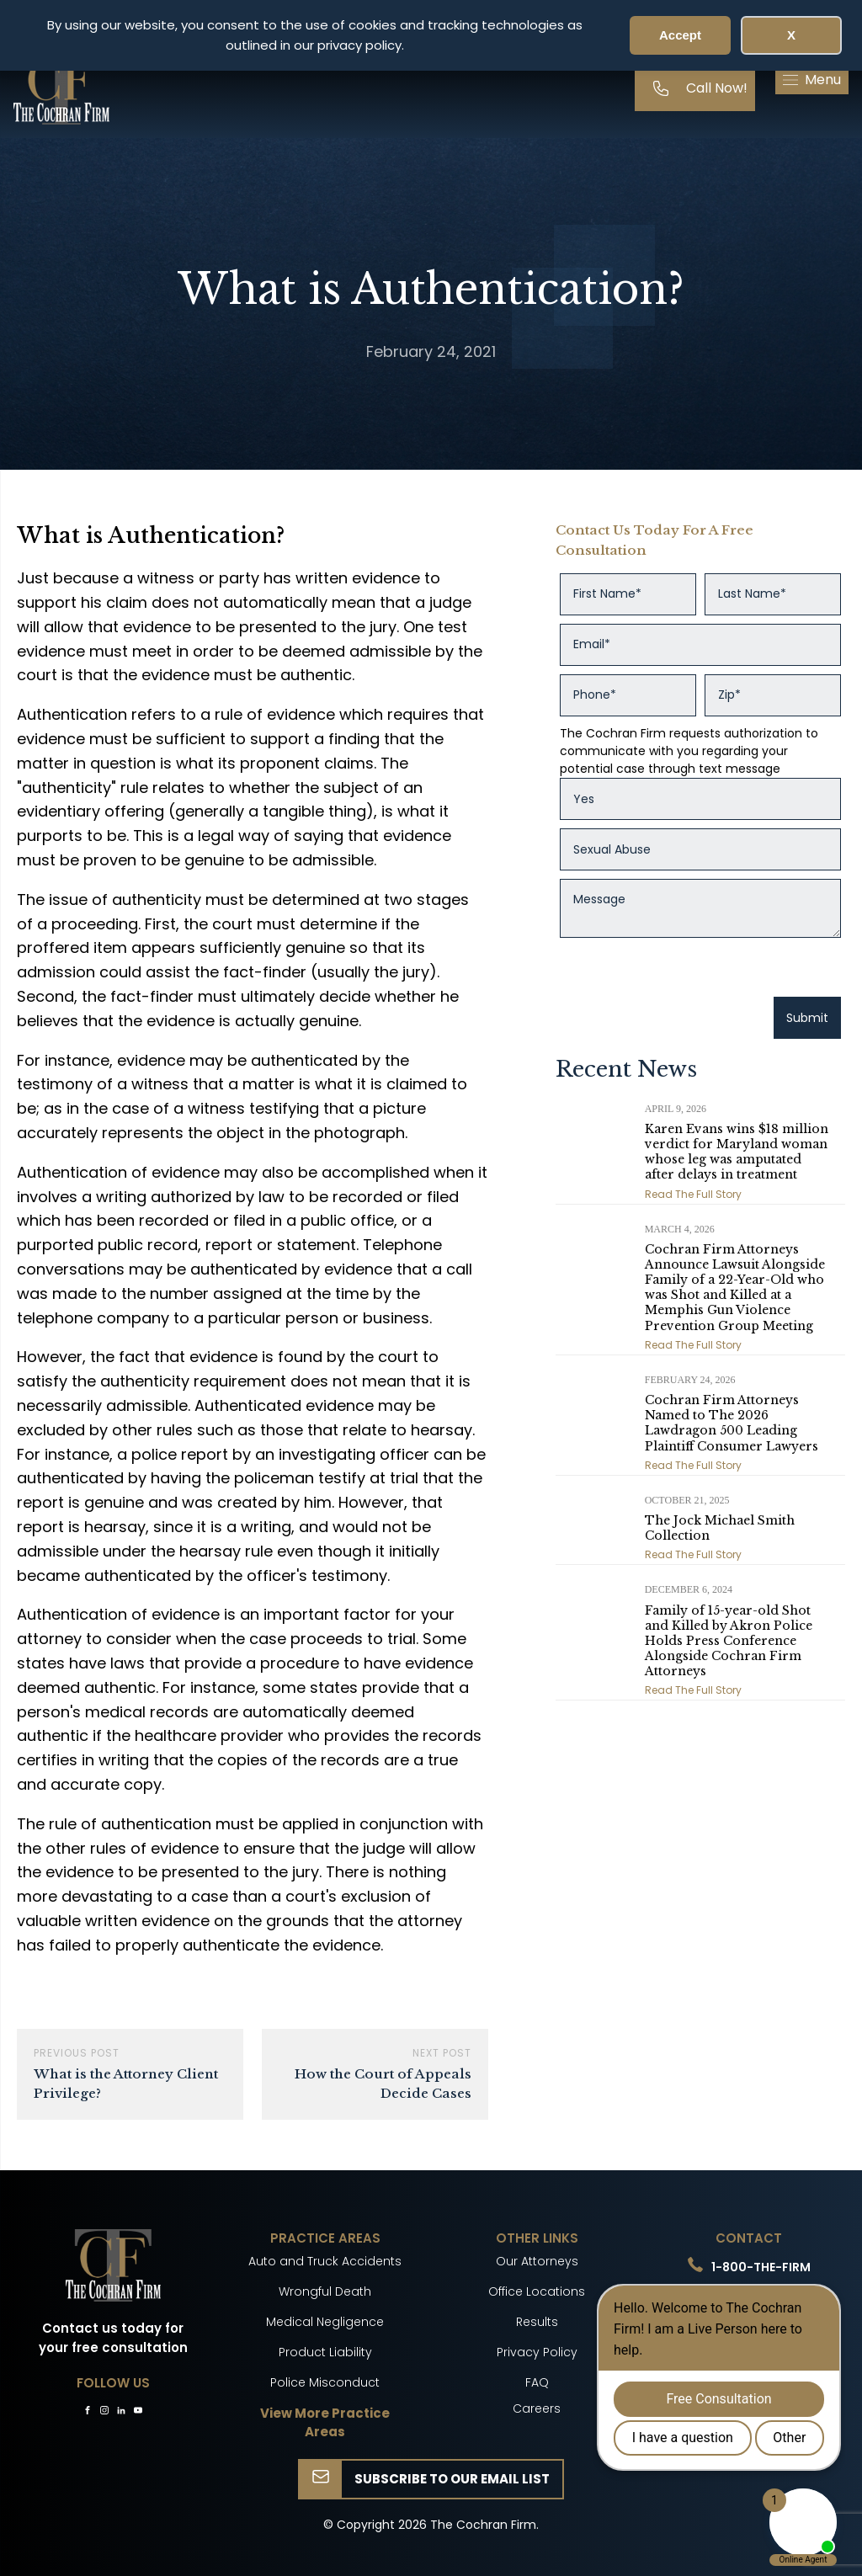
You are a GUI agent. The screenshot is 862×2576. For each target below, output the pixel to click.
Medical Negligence (325, 2321)
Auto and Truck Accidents (325, 2261)
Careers (537, 2408)
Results (537, 2321)
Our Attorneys (537, 2261)
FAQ (537, 2382)
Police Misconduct (325, 2382)
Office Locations (536, 2291)
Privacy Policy (537, 2352)
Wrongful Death (325, 2291)
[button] (812, 80)
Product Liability (325, 2352)
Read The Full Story (693, 1194)
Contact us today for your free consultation (113, 2337)
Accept (680, 35)
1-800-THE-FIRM (761, 2267)
